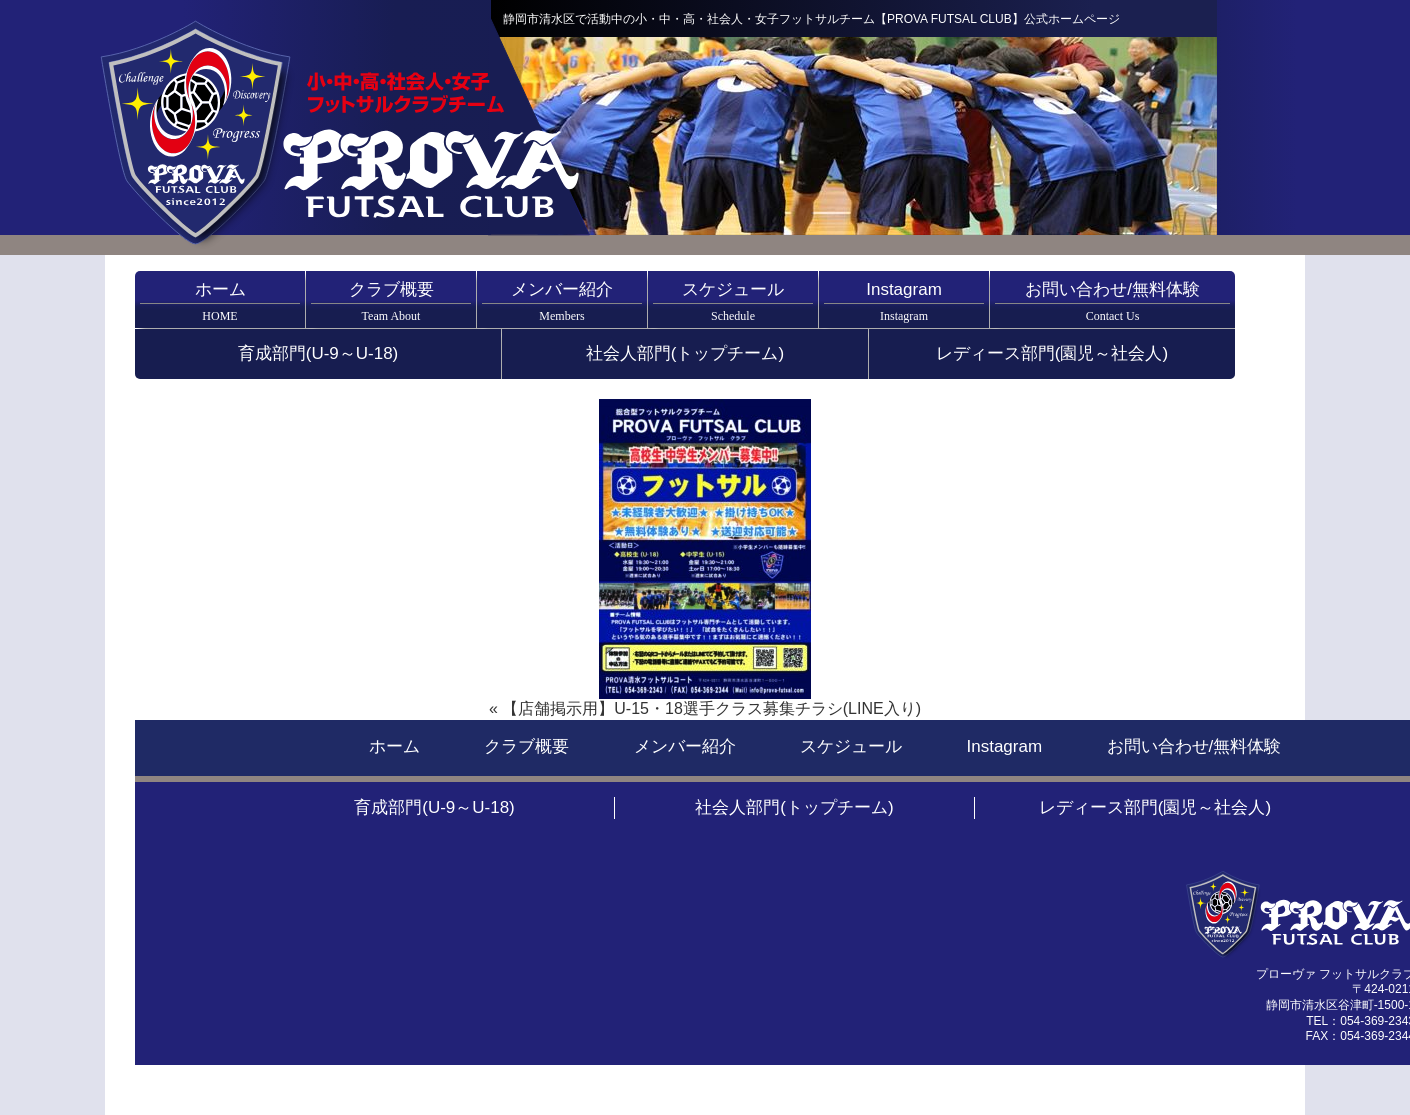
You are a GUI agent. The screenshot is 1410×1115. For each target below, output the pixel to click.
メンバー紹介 (562, 301)
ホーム (220, 301)
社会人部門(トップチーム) (685, 353)
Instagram (904, 301)
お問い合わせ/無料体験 (1112, 301)
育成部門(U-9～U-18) (318, 353)
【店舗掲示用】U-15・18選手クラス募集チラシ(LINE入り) (711, 708)
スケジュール (733, 301)
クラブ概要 (391, 301)
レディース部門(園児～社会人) (1052, 353)
